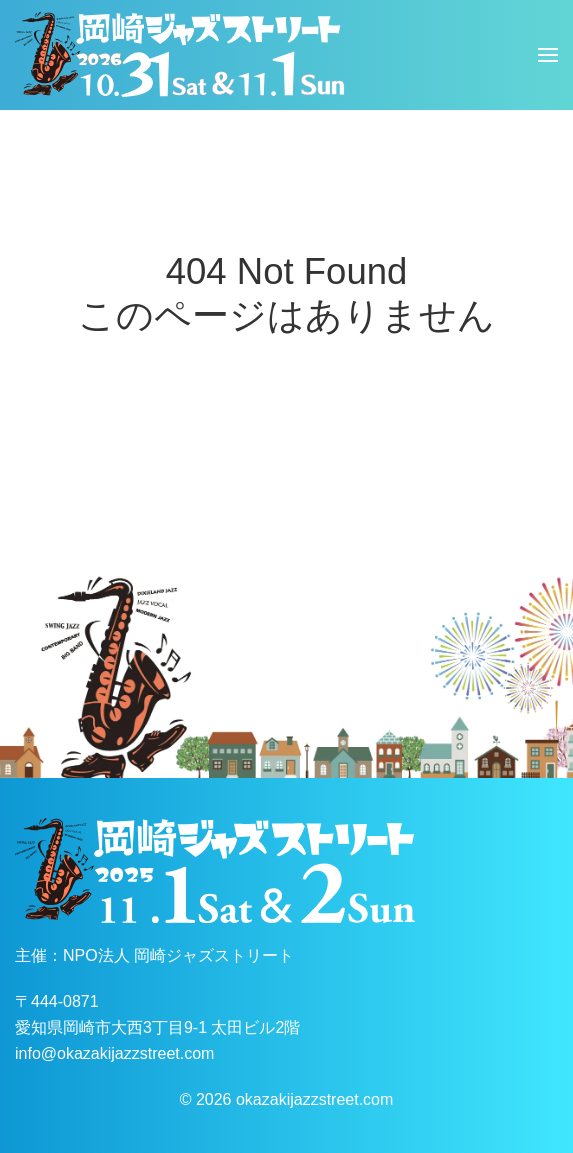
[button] (548, 55)
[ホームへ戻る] (180, 55)
